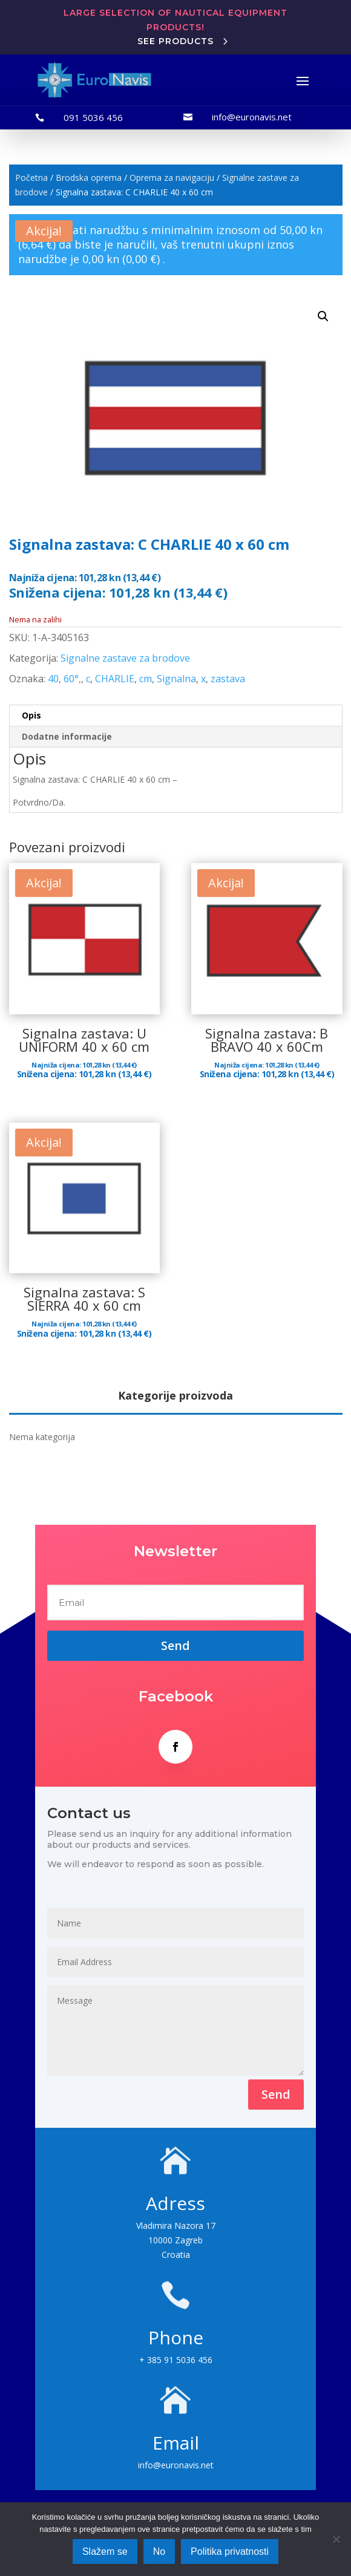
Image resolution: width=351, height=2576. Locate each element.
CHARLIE (114, 678)
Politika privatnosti (230, 2551)
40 (53, 678)
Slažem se (105, 2551)
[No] (336, 2539)
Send (275, 2094)
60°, (72, 678)
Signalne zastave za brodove (125, 658)
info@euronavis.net (252, 117)
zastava (228, 678)
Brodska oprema (89, 177)
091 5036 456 (93, 117)
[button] (323, 316)
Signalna (176, 678)
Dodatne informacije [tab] (67, 736)
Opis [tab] (31, 715)
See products (175, 41)
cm (145, 678)
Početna (31, 177)
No (159, 2551)
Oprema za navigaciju (172, 177)
